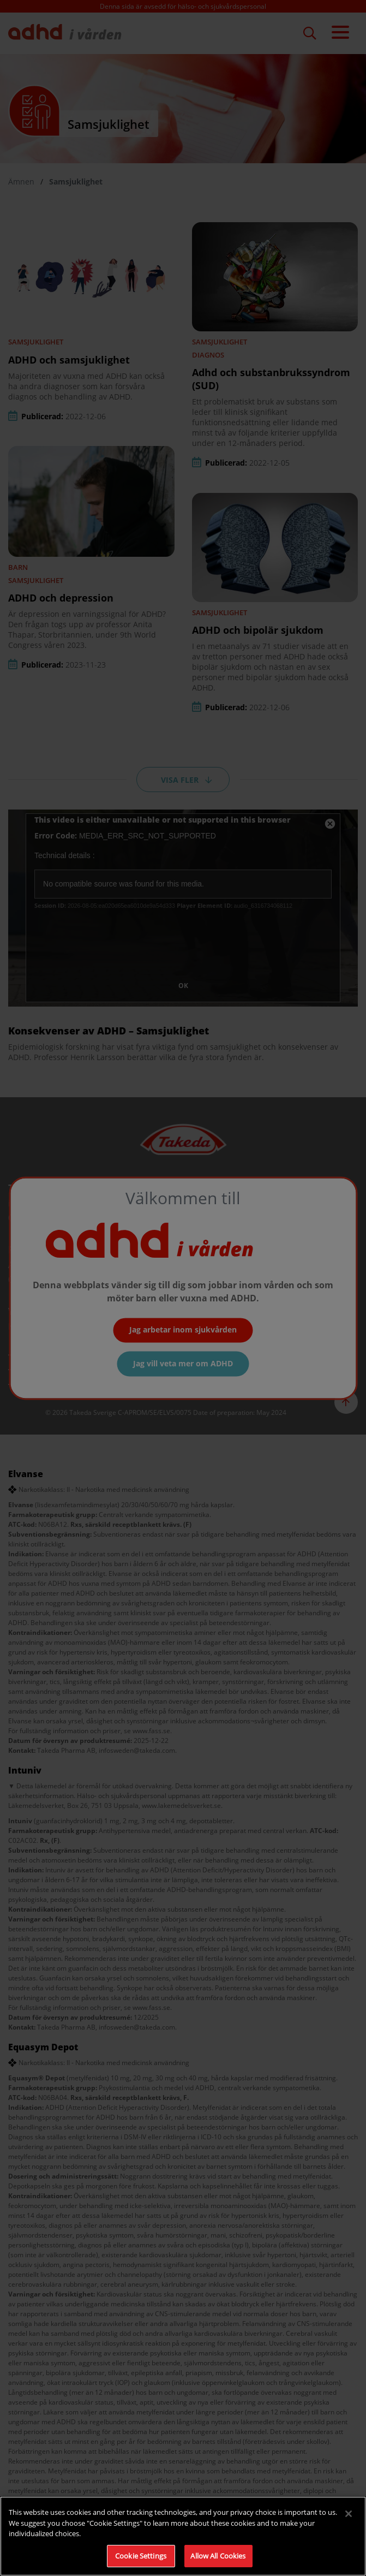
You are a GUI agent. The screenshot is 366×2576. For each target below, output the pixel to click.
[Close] (349, 2524)
